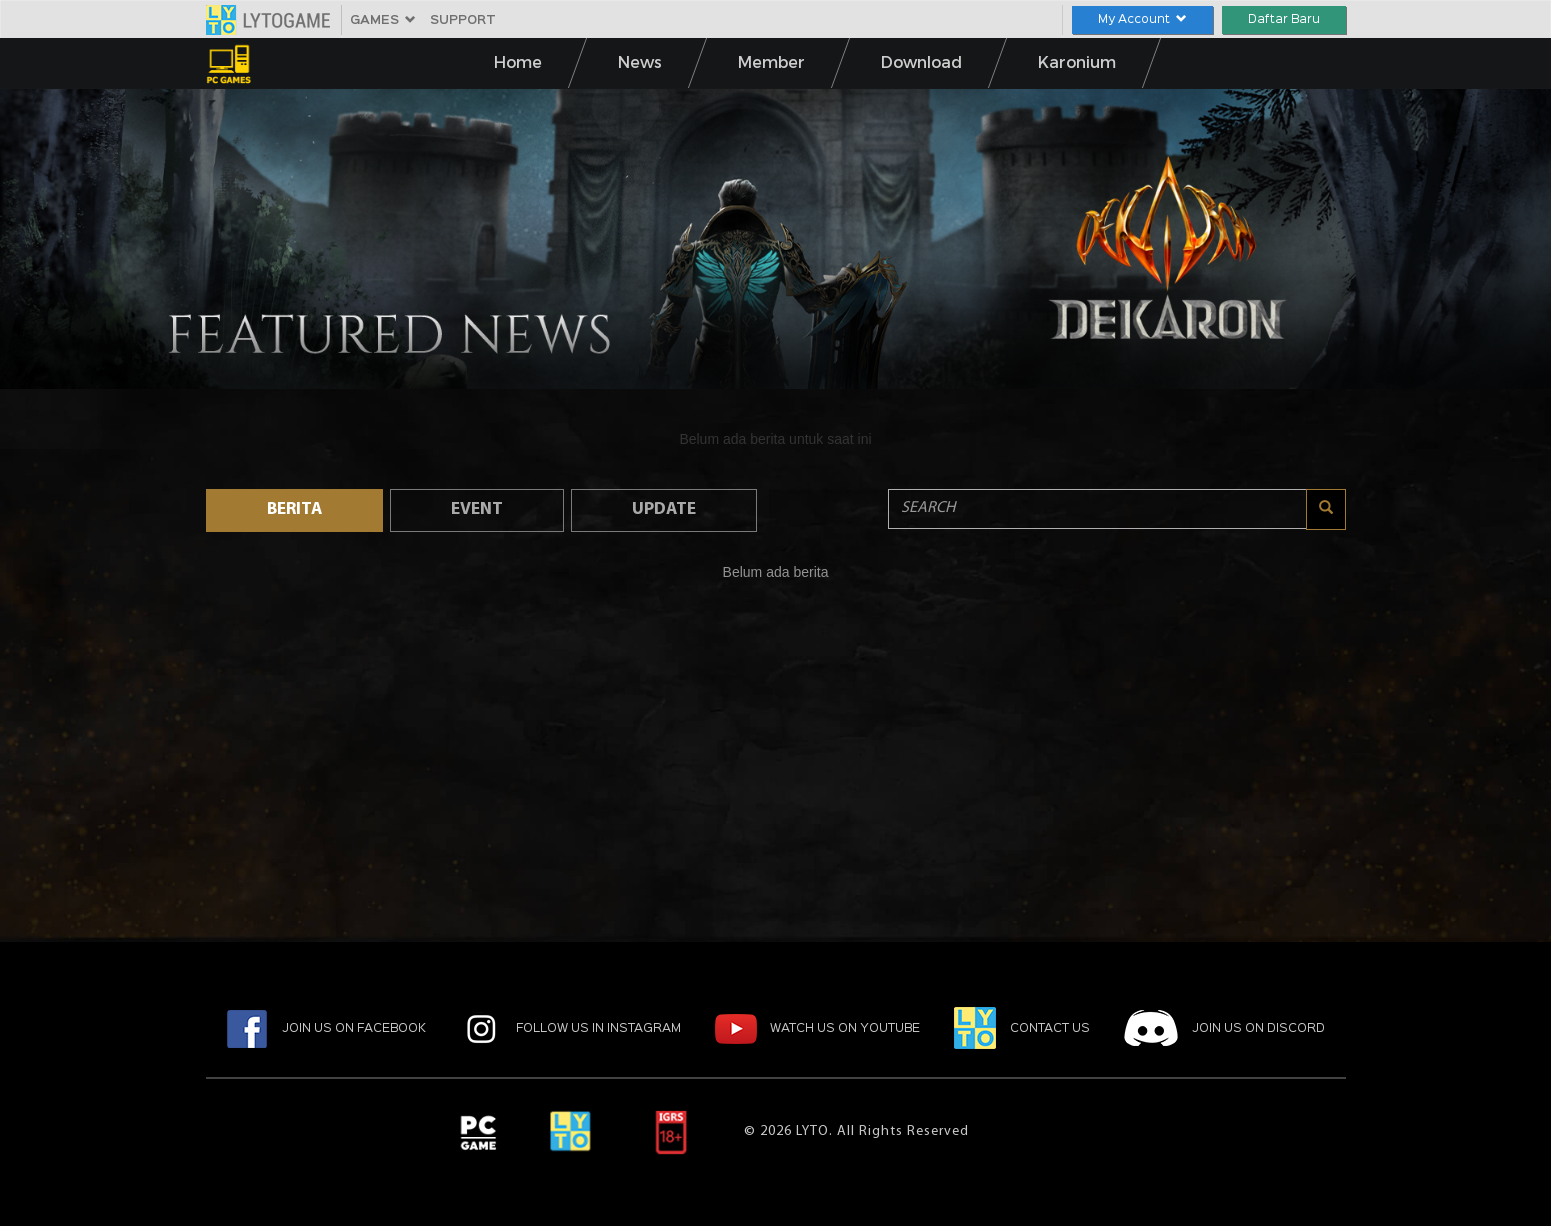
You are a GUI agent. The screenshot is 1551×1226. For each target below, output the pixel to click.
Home (518, 64)
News (640, 64)
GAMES (383, 20)
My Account (1142, 19)
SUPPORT (463, 20)
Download (921, 64)
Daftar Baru (1284, 19)
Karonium (1077, 64)
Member (771, 64)
